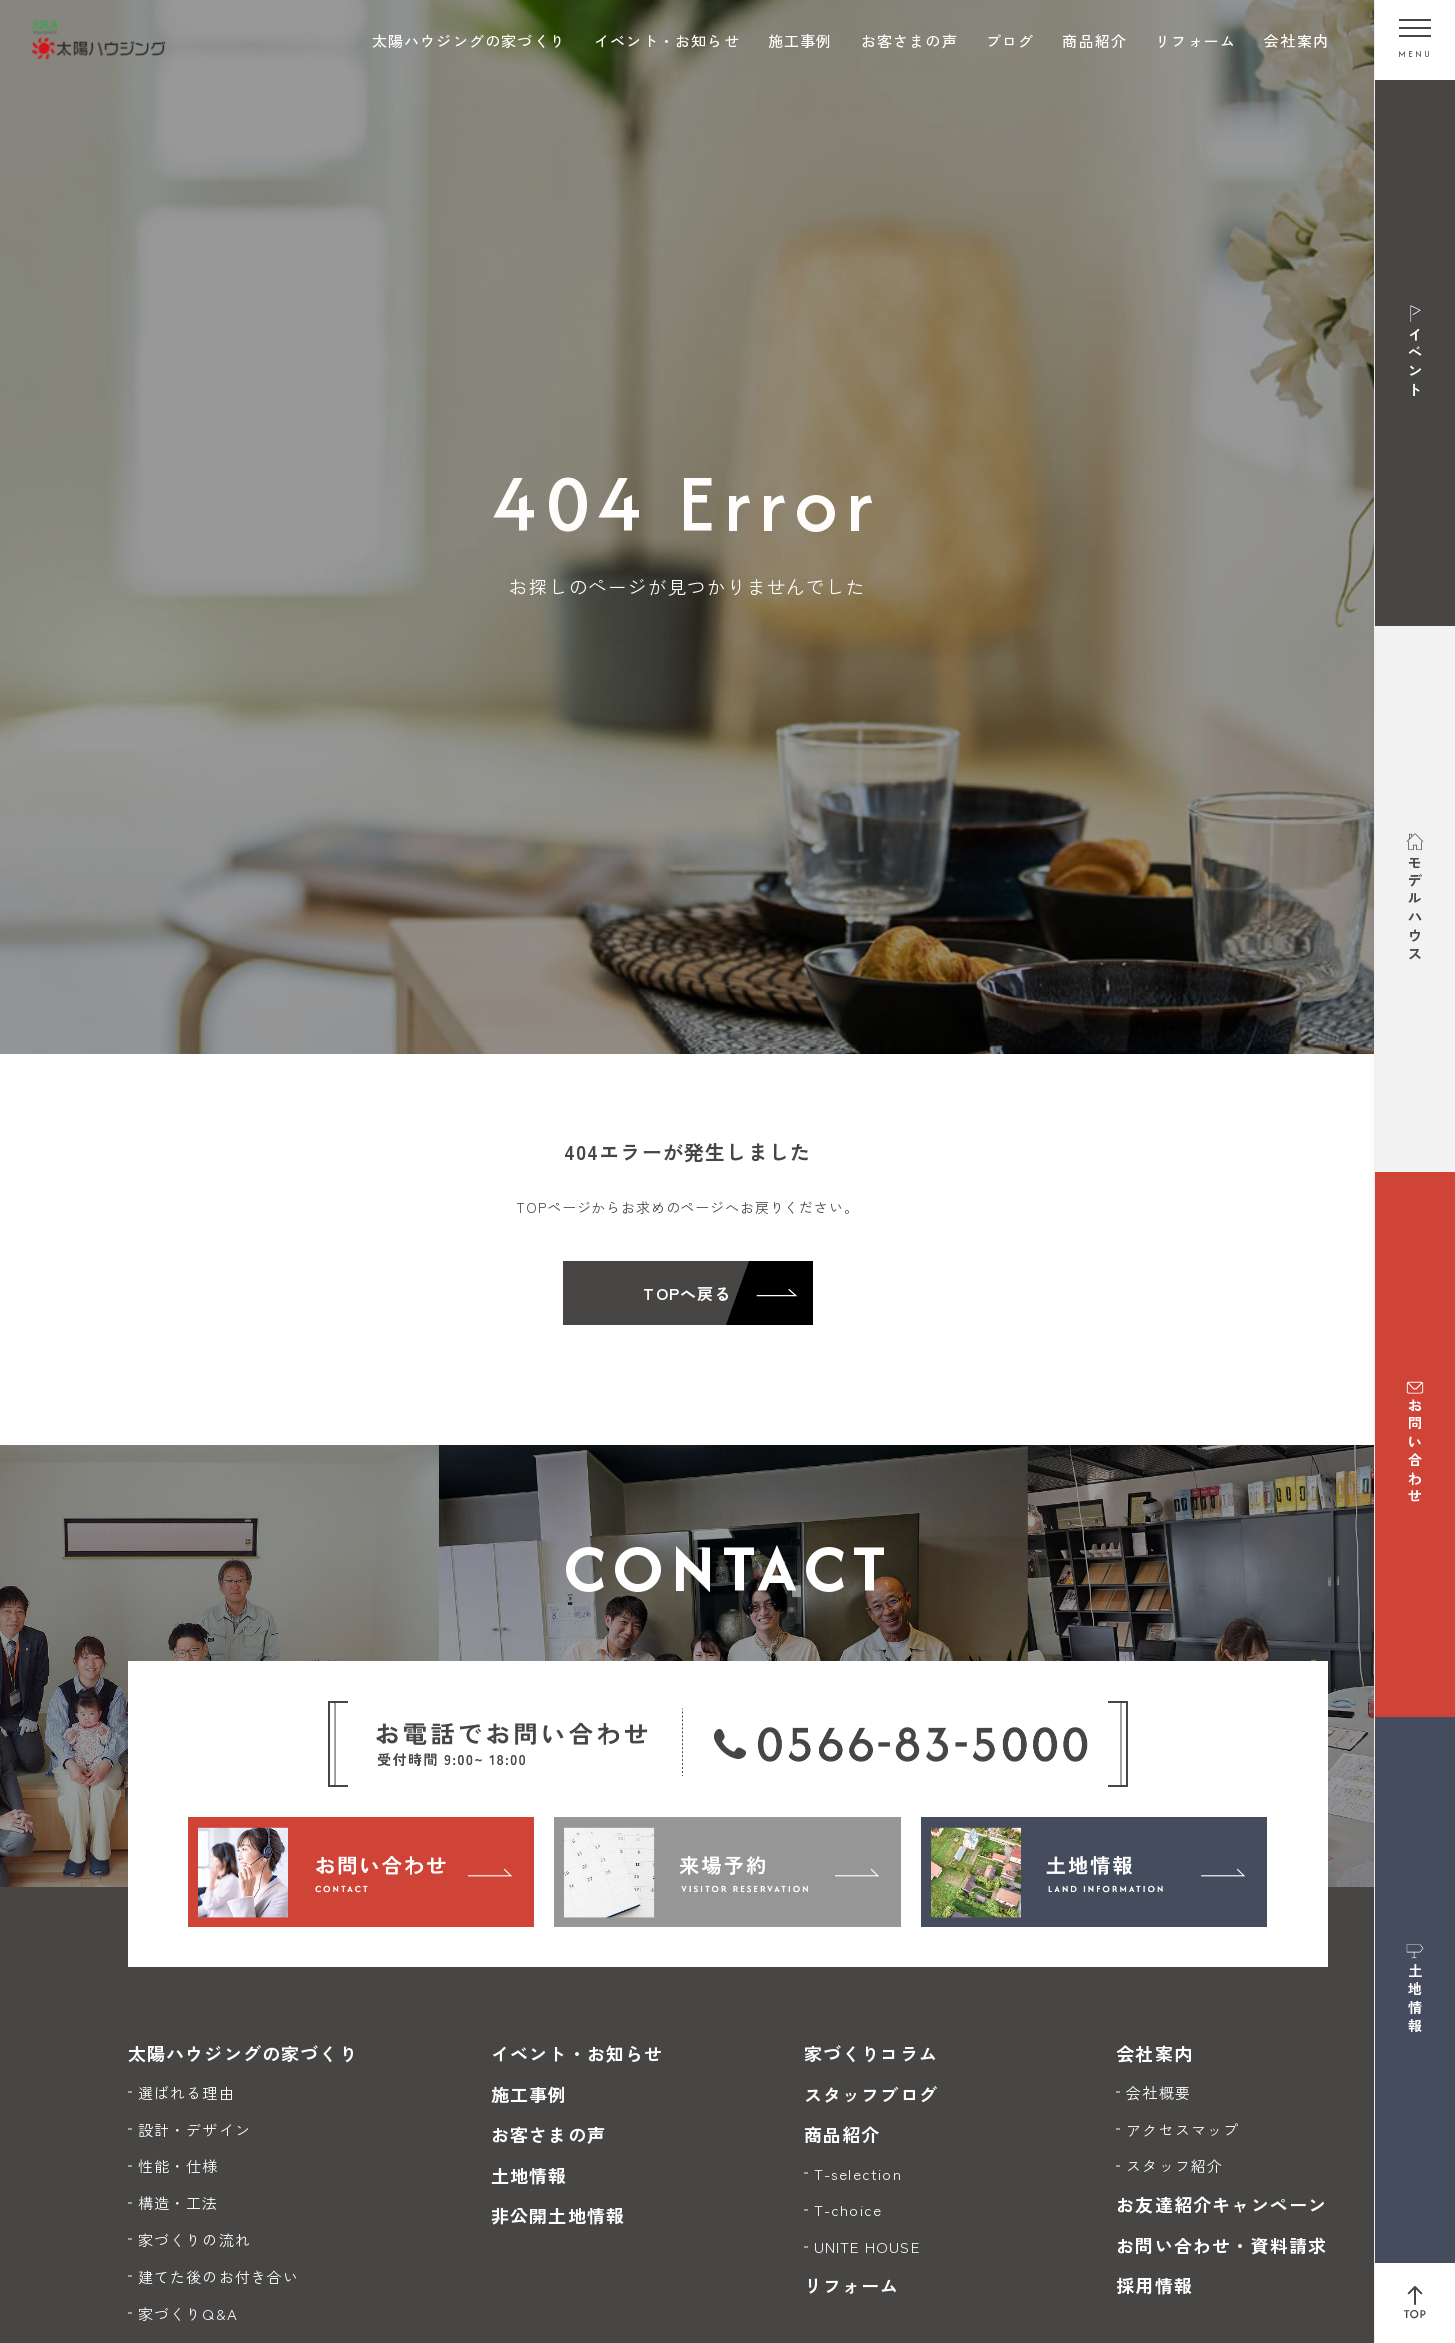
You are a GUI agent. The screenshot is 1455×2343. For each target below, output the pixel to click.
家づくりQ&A (188, 2313)
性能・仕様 (178, 2165)
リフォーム (1195, 40)
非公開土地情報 (558, 2215)
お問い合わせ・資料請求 (1221, 2245)
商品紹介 (1094, 40)
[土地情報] (1094, 1872)
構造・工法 (178, 2202)
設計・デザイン (194, 2129)
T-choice (848, 2209)
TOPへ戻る (687, 1293)
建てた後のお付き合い (219, 2276)
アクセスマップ (1182, 2129)
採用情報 (1154, 2285)
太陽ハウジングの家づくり (469, 40)
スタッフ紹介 (1174, 2165)
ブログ (1010, 40)
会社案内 (1296, 40)
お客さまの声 (909, 40)
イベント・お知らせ (667, 40)
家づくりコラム (871, 2053)
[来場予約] (727, 1872)
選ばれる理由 (186, 2092)
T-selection (858, 2173)
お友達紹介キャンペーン (1221, 2204)
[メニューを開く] (1415, 40)
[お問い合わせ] (361, 1872)
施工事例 (800, 40)
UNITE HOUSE (867, 2246)
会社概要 (1158, 2092)
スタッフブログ (871, 2094)
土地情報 (529, 2175)
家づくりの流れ (194, 2239)
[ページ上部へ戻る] (1415, 2303)
